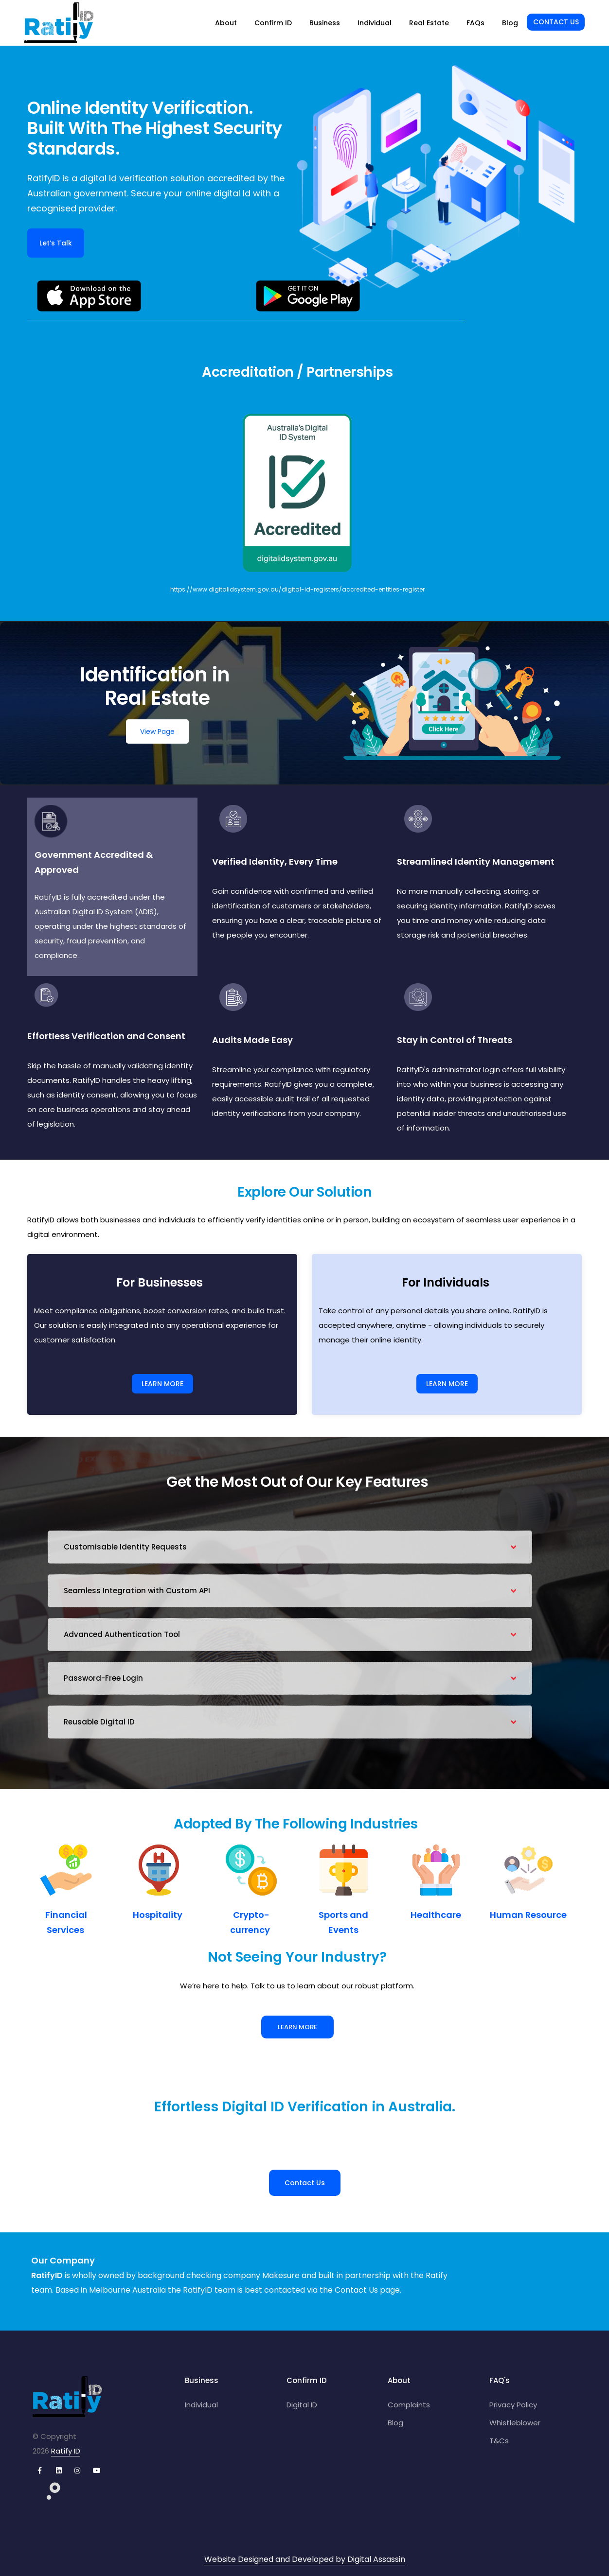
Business (324, 23)
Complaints (409, 2405)
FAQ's (499, 2380)
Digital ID (302, 2405)
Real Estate (429, 23)
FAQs (475, 23)
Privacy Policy (513, 2405)
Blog (510, 23)
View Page (157, 731)
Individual (375, 23)
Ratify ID (65, 2451)
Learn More (297, 2027)
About (226, 23)
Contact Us (556, 22)
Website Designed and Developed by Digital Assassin (304, 2559)
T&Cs (499, 2441)
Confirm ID (273, 23)
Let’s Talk (55, 243)
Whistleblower (514, 2423)
